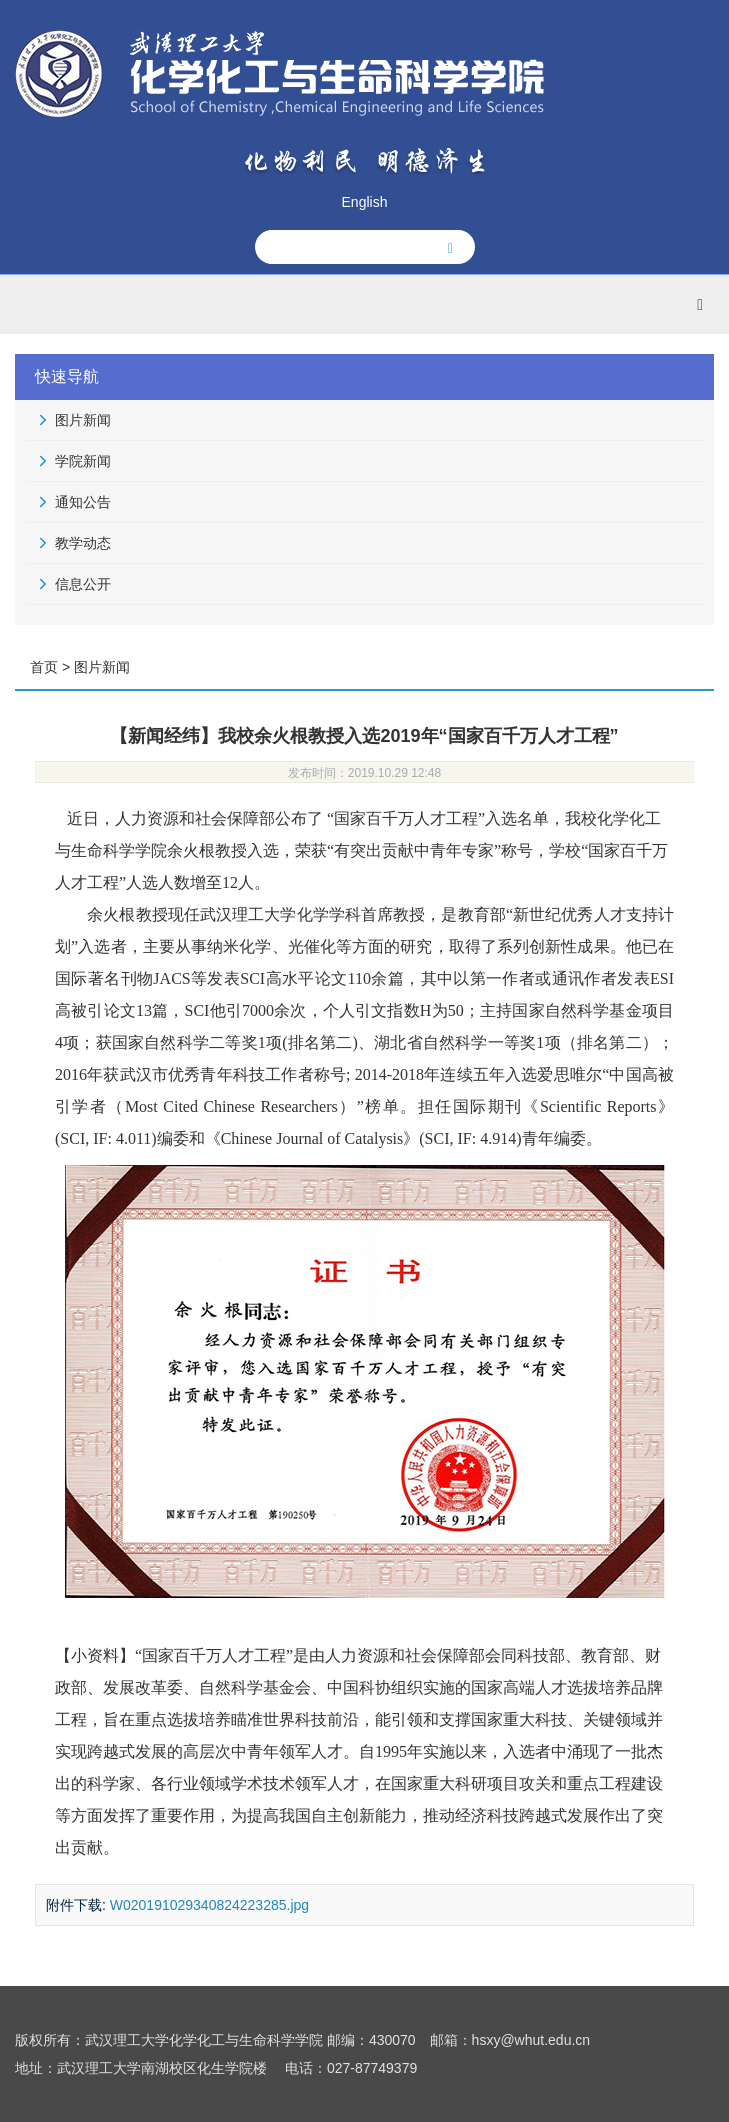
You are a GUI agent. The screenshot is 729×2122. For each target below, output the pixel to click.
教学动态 (83, 543)
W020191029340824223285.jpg (209, 1905)
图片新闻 (83, 420)
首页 (44, 667)
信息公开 (83, 584)
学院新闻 (83, 461)
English (365, 202)
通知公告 (83, 502)
